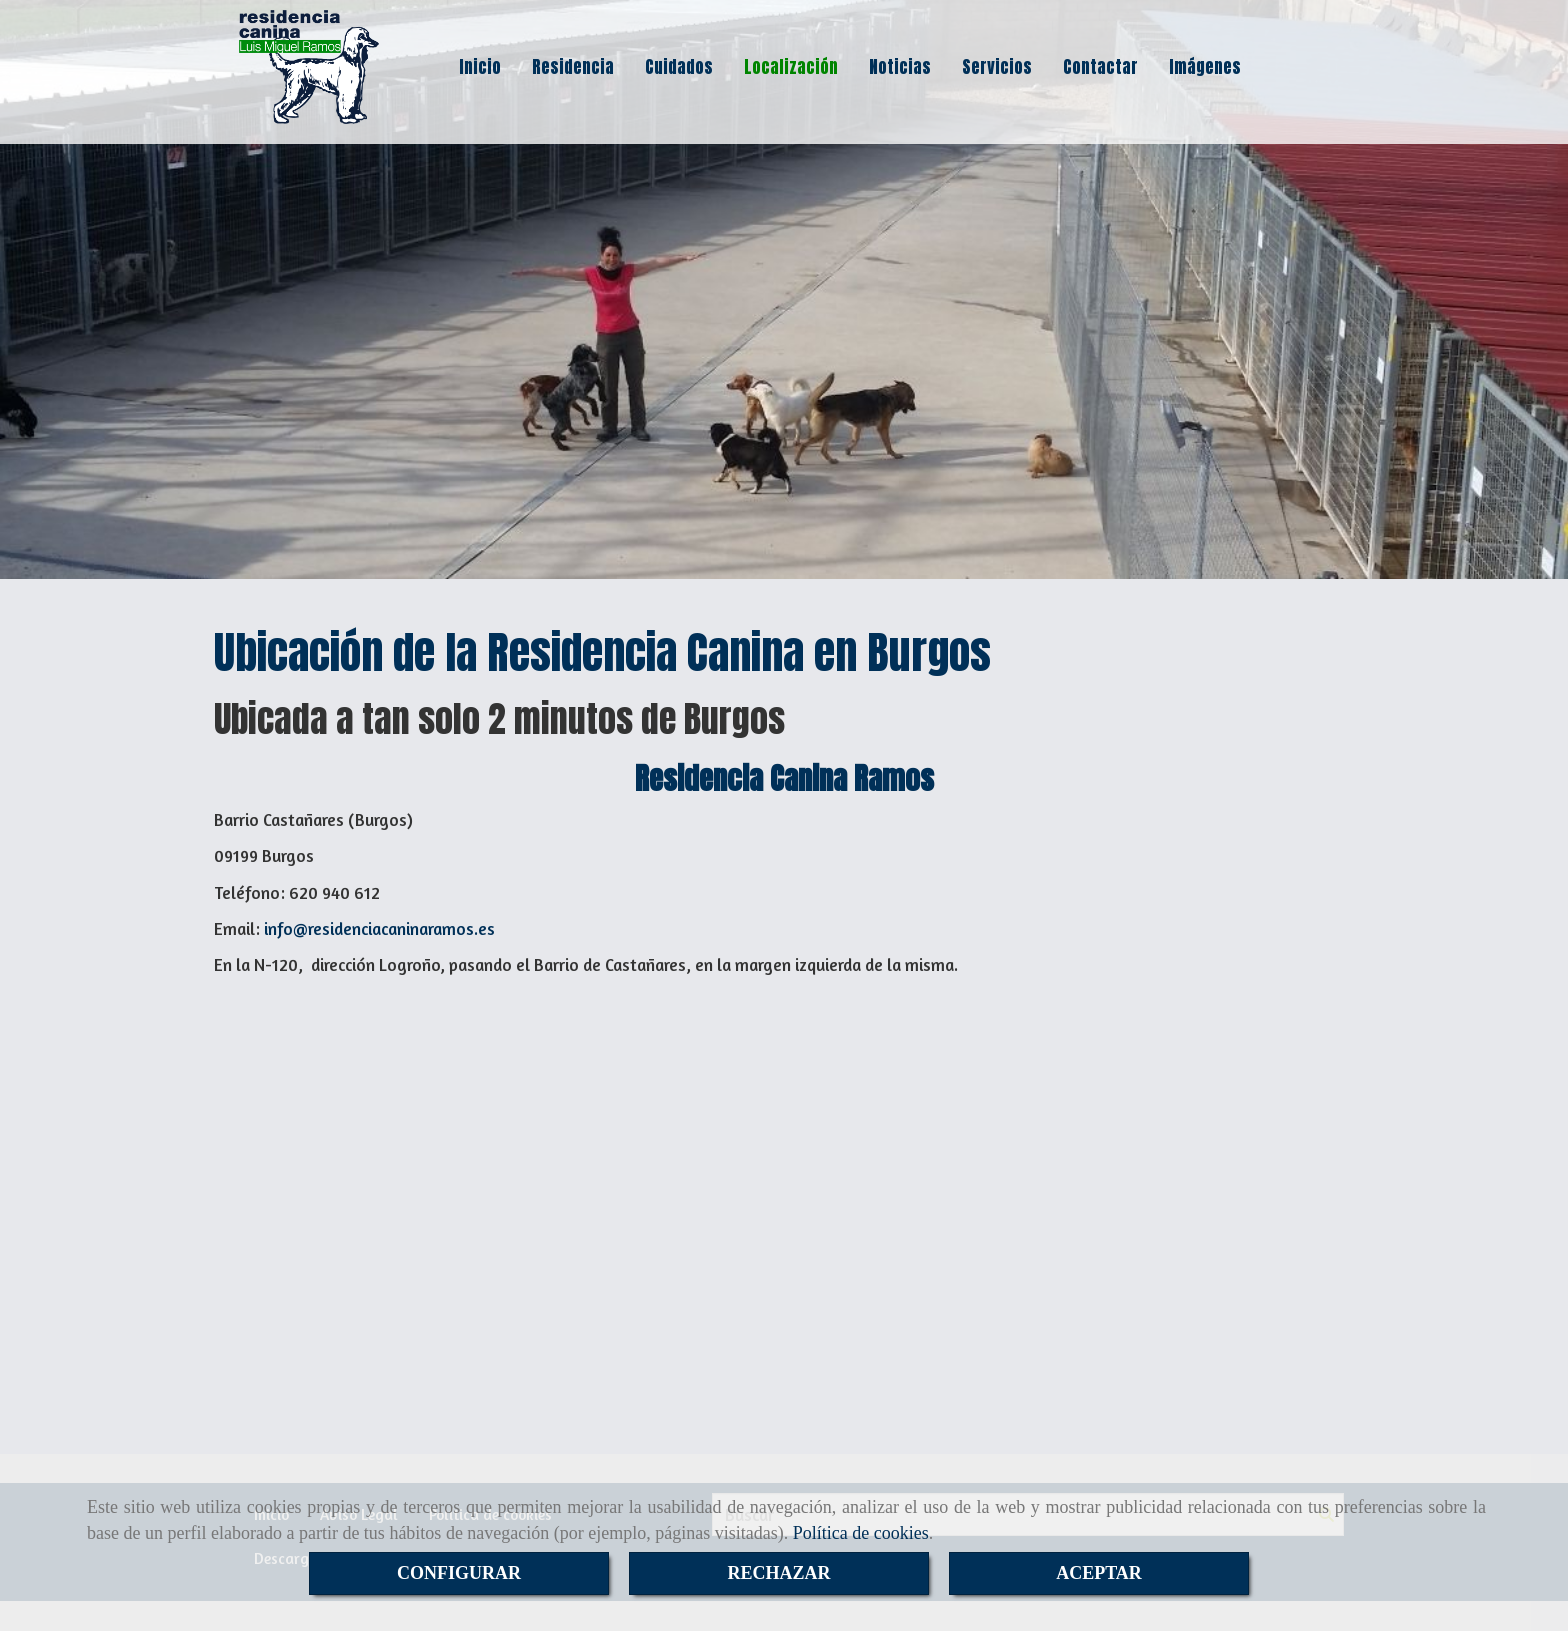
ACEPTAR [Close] (1099, 1573)
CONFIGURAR (459, 1573)
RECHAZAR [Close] (778, 1573)
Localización (791, 67)
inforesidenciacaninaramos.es (379, 928)
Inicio (480, 67)
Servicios (997, 67)
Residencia (573, 67)
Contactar (1100, 67)
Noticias (900, 67)
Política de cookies (861, 1533)
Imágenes (1205, 67)
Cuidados (679, 67)
